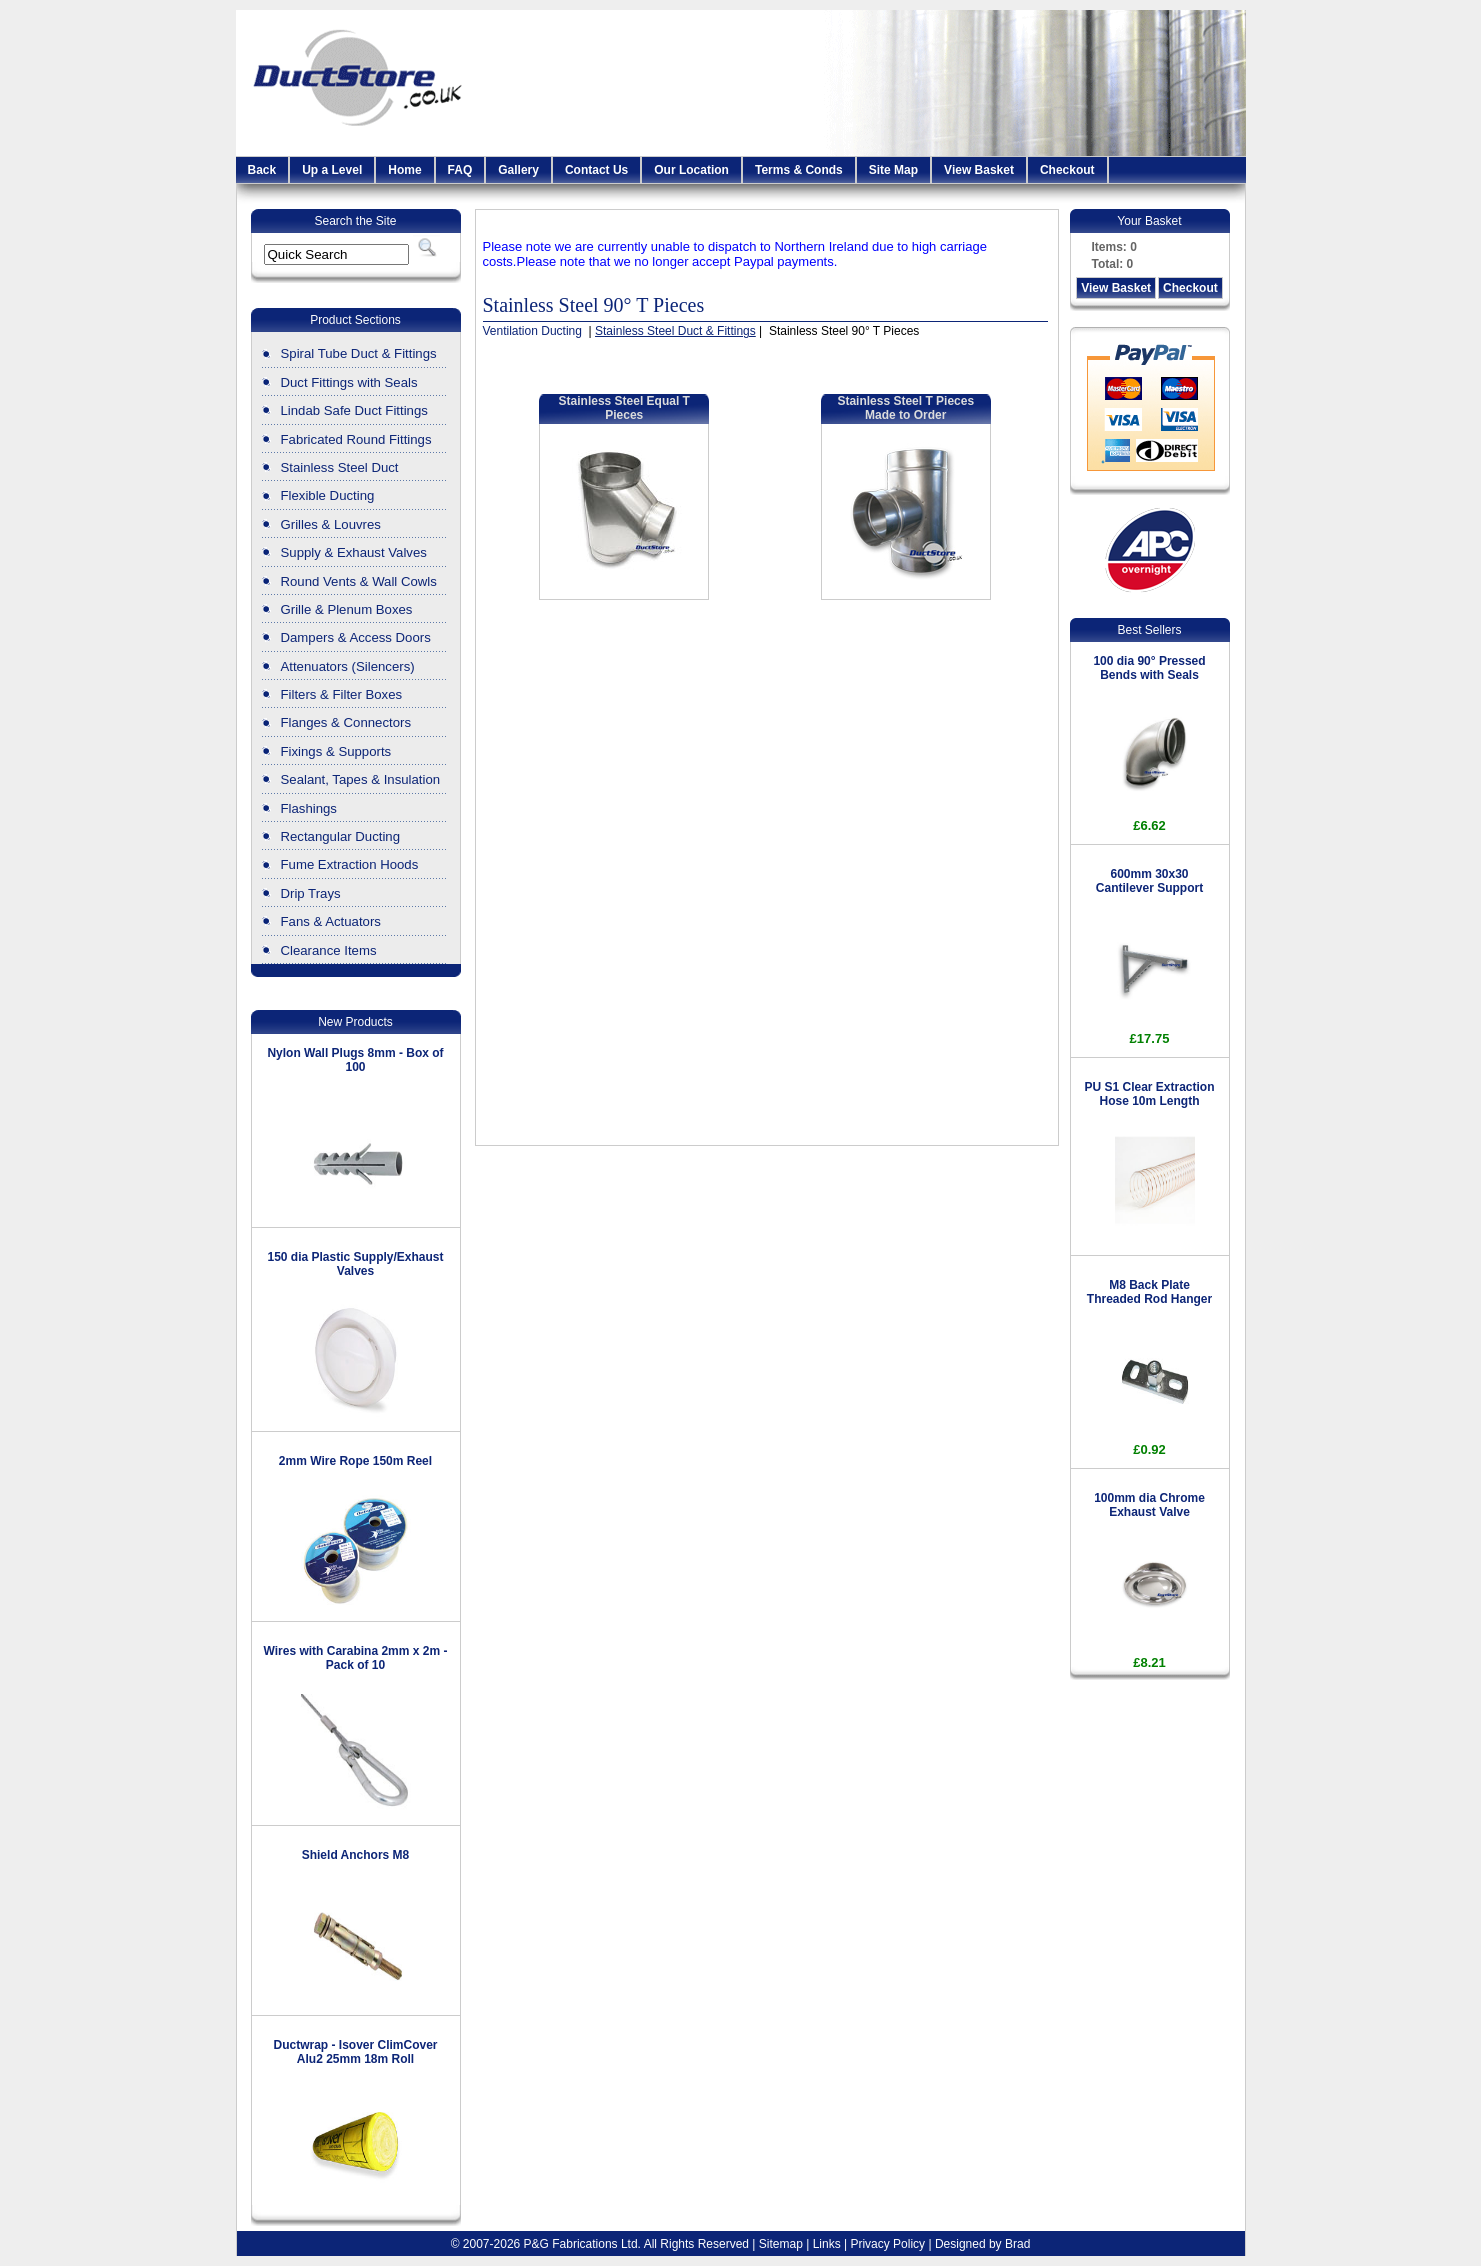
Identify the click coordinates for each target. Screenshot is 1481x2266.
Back (262, 170)
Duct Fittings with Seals (349, 382)
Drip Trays (311, 893)
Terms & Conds (799, 170)
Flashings (309, 808)
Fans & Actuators (331, 921)
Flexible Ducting (328, 495)
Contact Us (596, 170)
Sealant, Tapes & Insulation (361, 779)
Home (404, 170)
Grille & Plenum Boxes (347, 609)
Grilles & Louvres (331, 524)
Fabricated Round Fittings (356, 439)
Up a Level (332, 170)
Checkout (1067, 170)
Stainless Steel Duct (340, 467)
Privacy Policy (887, 2244)
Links (827, 2244)
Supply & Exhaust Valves (354, 552)
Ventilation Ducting (534, 331)
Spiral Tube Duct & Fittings (359, 353)
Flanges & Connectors (346, 722)
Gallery (518, 170)
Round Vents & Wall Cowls (359, 581)
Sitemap (781, 2244)
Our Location (691, 170)
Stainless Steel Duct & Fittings (675, 331)
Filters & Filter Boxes (342, 694)
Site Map (893, 170)
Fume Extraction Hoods (350, 864)
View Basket (979, 170)
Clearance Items (329, 950)
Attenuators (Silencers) (348, 666)
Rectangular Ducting (341, 836)
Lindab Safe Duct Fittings (354, 410)
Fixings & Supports (336, 751)
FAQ (460, 170)
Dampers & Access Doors (356, 637)
